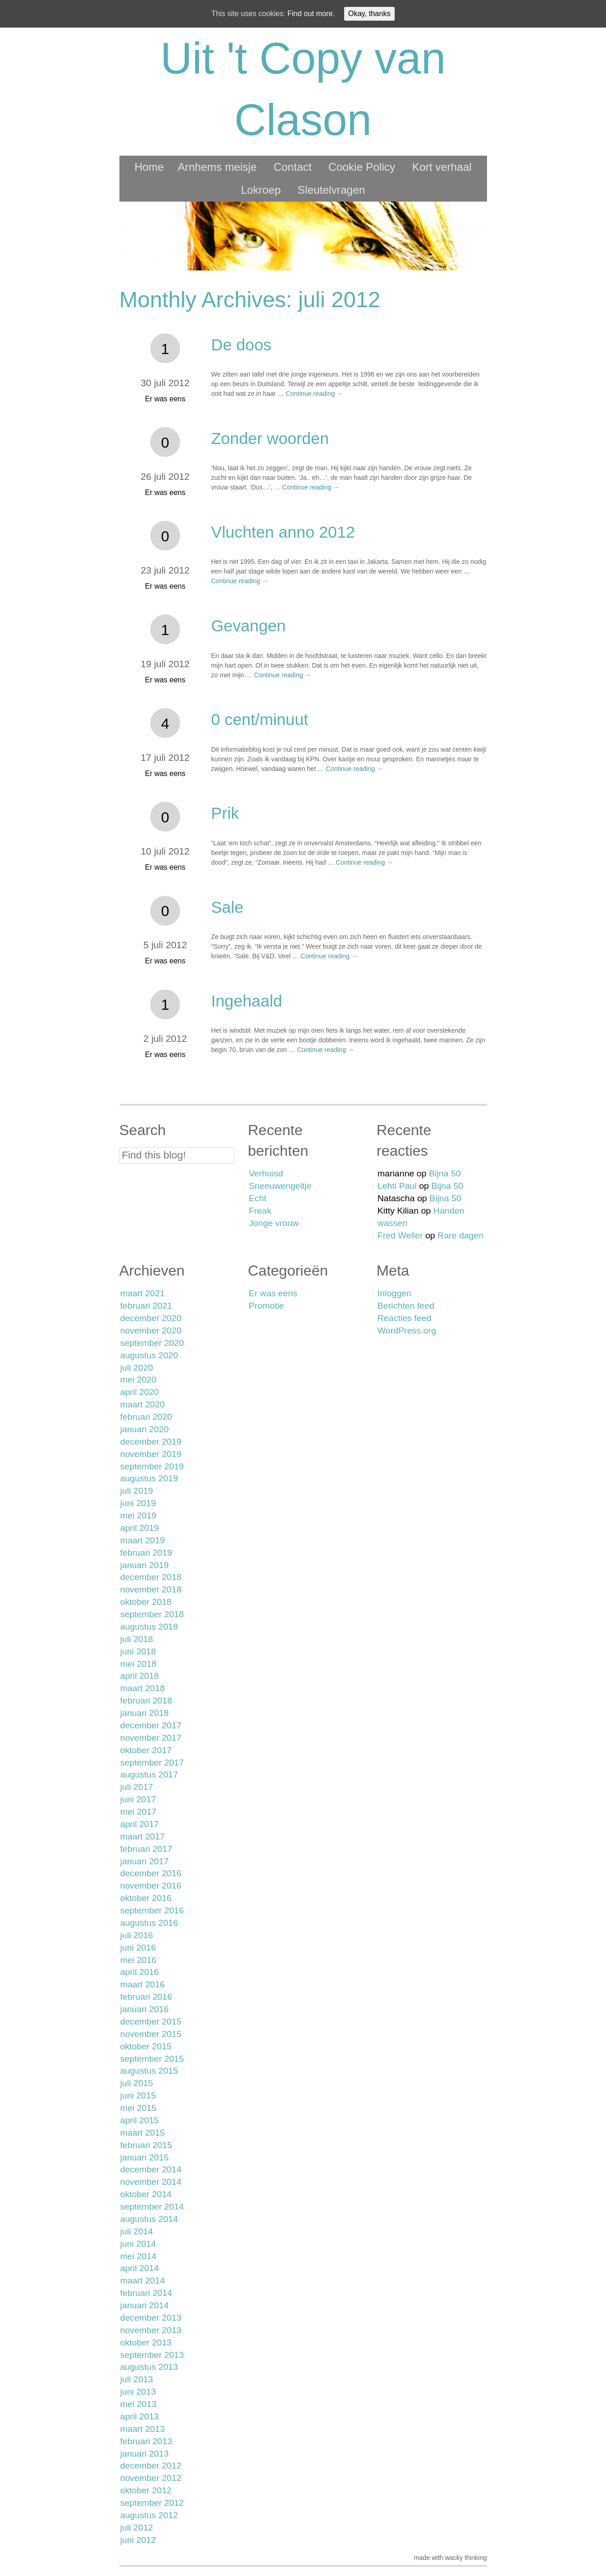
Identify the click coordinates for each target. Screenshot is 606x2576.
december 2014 (150, 2169)
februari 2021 (146, 1305)
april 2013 (139, 2416)
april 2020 (139, 1392)
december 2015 (150, 2021)
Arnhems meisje (217, 167)
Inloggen (395, 1293)
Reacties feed (404, 1318)
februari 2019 (146, 1553)
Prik (225, 813)
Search (142, 1130)
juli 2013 (136, 2379)
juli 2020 (136, 1367)
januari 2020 (144, 1429)
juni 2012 (138, 2540)
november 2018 (150, 1589)
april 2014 (139, 2268)
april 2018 (139, 1676)
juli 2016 (136, 1935)
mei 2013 (138, 2404)
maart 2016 (142, 1984)
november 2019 (150, 1454)
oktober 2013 (146, 2342)
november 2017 (150, 1738)
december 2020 (150, 1318)
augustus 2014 (149, 2219)
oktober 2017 (146, 1750)
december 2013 (150, 2318)
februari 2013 (146, 2441)
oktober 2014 (146, 2194)
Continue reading (314, 393)
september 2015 (152, 2059)
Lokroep (261, 190)
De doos (241, 345)
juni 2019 (138, 1503)
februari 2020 (146, 1417)
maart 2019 (142, 1540)
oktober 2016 (146, 1898)
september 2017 (152, 1762)
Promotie (266, 1305)
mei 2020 (138, 1379)
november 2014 (150, 2182)
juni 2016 (138, 1947)
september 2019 (152, 1466)
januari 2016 (144, 2009)
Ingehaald (247, 1001)
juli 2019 (136, 1491)
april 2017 (139, 1824)
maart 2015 (142, 2132)
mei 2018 (138, 1664)
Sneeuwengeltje (280, 1186)
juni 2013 (138, 2391)
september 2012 (152, 2503)
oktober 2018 (146, 1602)
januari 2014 (144, 2305)
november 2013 (150, 2330)
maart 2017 (142, 1836)
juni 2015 (138, 2095)
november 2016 (150, 1885)
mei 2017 (138, 1812)
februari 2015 (146, 2145)
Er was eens (165, 399)
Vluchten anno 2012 (283, 532)
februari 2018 (146, 1700)
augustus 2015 (149, 2070)
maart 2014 (142, 2280)
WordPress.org (407, 1330)
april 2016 (139, 1972)
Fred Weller (400, 1235)
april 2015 (139, 2120)
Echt (257, 1198)
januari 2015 (144, 2157)
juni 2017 (138, 1799)
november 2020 (150, 1330)
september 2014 (152, 2206)
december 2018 (150, 1577)
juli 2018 (136, 1639)
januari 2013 (144, 2453)
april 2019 (139, 1528)
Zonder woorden (270, 438)
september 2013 (152, 2355)
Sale (227, 907)
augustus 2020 (149, 1355)
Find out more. (311, 13)
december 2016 (150, 1873)
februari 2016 (146, 1997)
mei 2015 (138, 2108)
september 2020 (152, 1343)
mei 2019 (138, 1515)
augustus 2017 (149, 1774)
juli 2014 (136, 2231)
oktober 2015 (146, 2046)
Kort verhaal (441, 167)
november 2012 (150, 2478)
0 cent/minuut (259, 719)
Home (149, 167)
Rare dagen (460, 1235)
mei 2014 (138, 2256)
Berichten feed (406, 1305)
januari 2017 (144, 1861)
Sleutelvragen (331, 190)
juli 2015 (136, 2083)
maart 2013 (142, 2429)
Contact (292, 167)
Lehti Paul (397, 1186)
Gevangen (248, 626)
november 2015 (150, 2034)
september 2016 (152, 1910)
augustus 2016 (149, 1923)
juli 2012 (136, 2527)
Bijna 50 (445, 1173)
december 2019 (150, 1441)
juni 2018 (138, 1651)
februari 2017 (146, 1849)
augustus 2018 (149, 1626)
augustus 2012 (149, 2515)
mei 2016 (138, 1960)
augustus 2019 (149, 1478)
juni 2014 (138, 2244)
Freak (260, 1210)
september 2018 (152, 1614)
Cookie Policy (361, 167)
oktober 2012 (146, 2490)
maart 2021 (142, 1293)
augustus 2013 (149, 2367)
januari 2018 (144, 1713)
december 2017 (150, 1725)
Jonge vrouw (274, 1223)
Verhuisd (266, 1173)
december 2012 (150, 2465)
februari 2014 (146, 2293)
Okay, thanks (369, 13)
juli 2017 (136, 1787)
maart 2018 (142, 1688)
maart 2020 (142, 1404)
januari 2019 (144, 1565)
